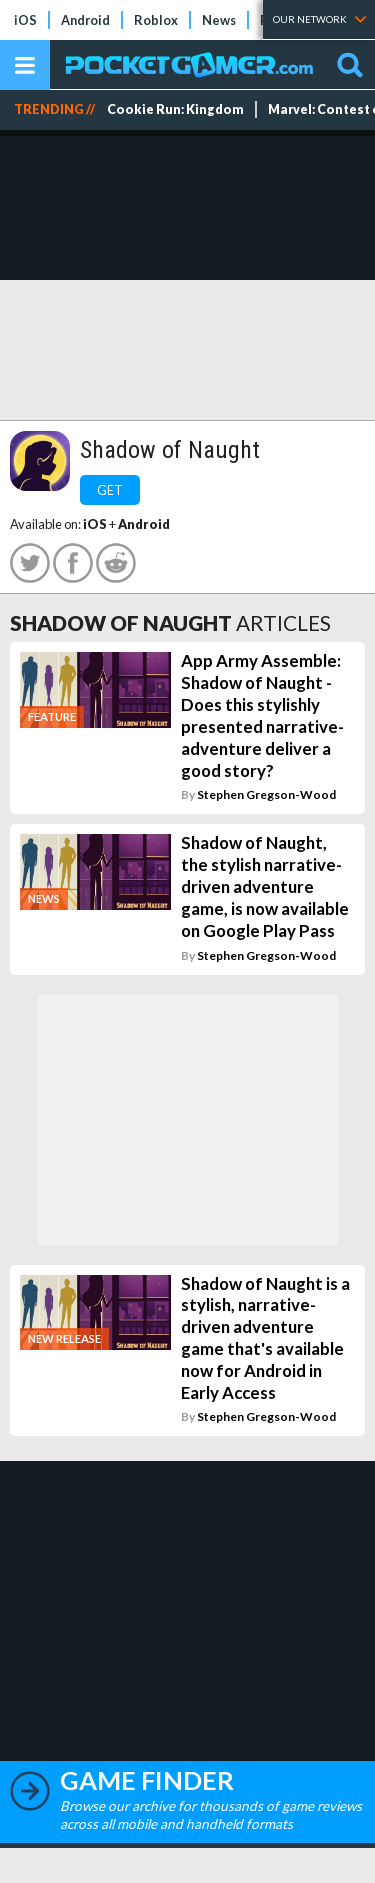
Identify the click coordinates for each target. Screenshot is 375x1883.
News (219, 20)
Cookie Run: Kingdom (175, 109)
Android (85, 20)
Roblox (156, 20)
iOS (25, 20)
